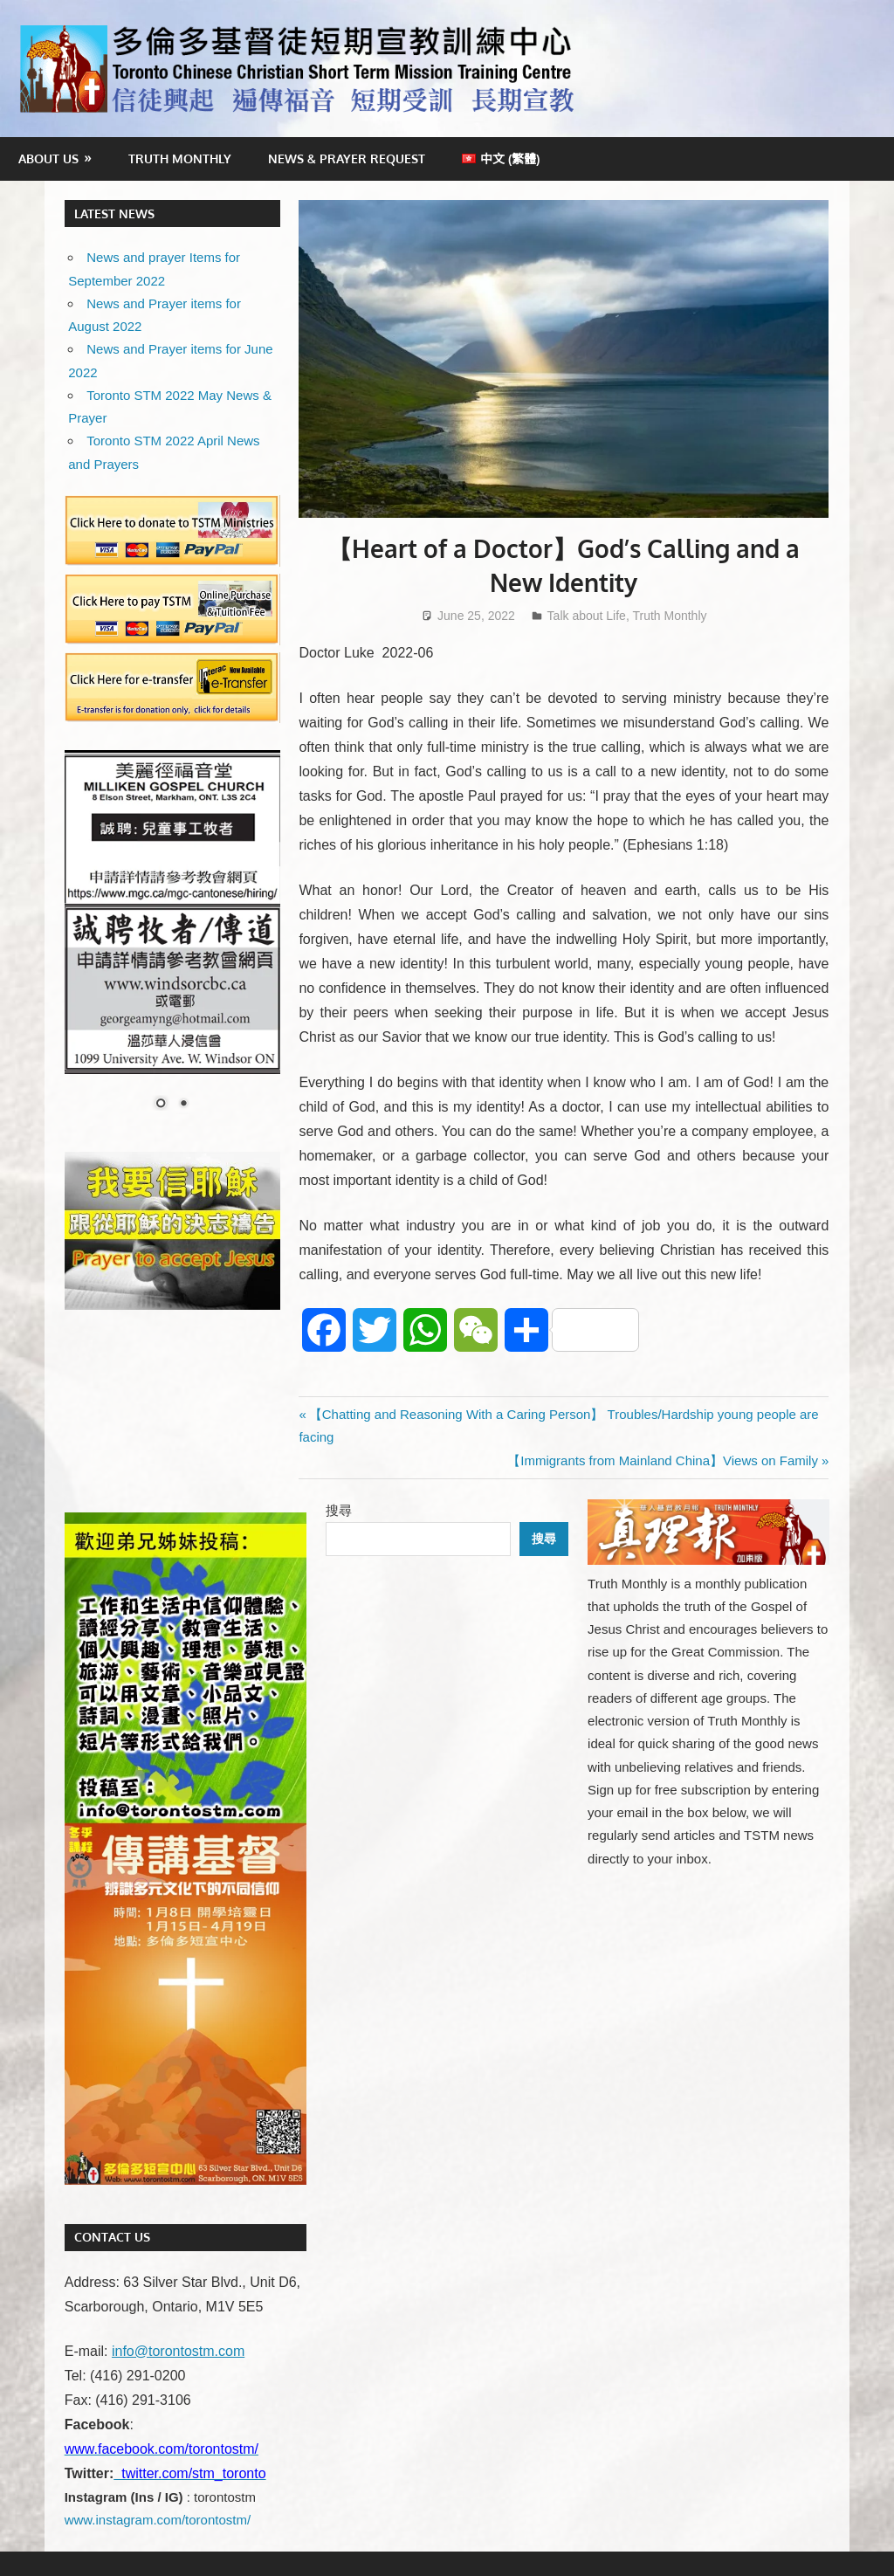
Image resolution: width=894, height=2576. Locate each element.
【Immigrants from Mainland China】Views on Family (662, 1460)
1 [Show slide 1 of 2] (160, 1104)
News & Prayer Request (346, 158)
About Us (48, 158)
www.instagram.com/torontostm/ (158, 2519)
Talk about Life (586, 616)
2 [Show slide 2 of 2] (183, 1104)
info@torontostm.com (178, 2351)
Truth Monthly (179, 158)
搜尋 (339, 1510)
